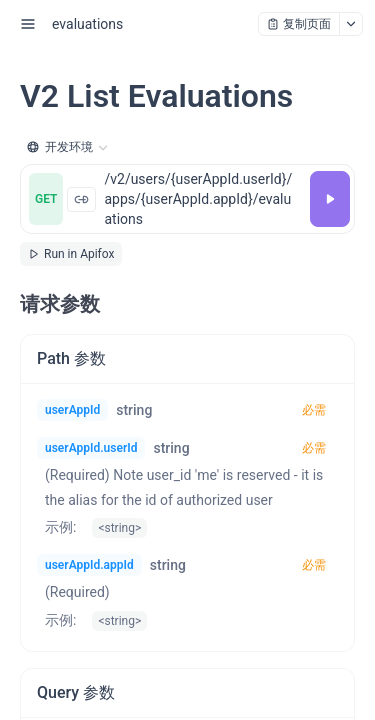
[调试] (330, 199)
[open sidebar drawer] (28, 24)
